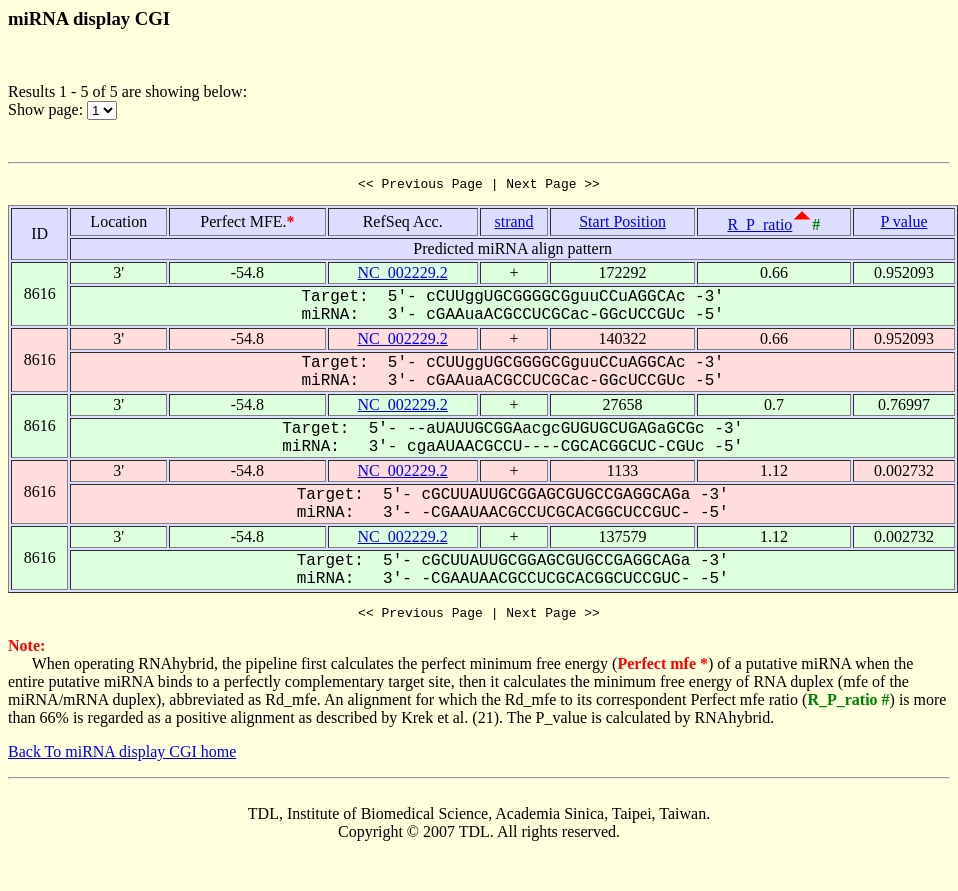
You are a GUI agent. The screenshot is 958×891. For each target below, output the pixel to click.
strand (513, 224)
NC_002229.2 (403, 275)
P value (904, 224)
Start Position (622, 224)
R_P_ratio (759, 227)
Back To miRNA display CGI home (122, 757)
